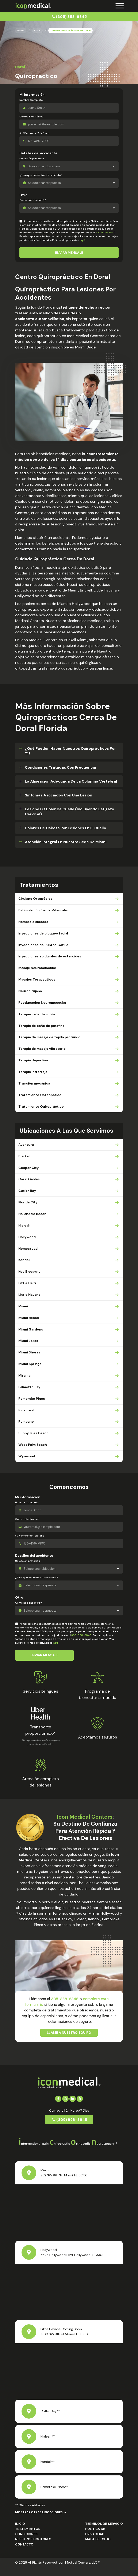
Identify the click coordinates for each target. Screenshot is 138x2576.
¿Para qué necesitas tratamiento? (40, 175)
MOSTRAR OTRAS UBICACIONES (39, 2519)
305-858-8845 (105, 232)
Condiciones (26, 2541)
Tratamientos (27, 2535)
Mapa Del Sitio (98, 2546)
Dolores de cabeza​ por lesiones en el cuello (65, 828)
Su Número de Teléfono (34, 133)
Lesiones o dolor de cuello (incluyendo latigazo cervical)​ (69, 812)
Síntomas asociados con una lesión (58, 795)
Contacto (24, 2551)
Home (20, 30)
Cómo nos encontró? (32, 200)
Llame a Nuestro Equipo (69, 2039)
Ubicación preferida (31, 158)
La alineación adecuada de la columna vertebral (71, 781)
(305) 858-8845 (71, 2126)
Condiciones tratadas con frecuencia (60, 767)
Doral (37, 30)
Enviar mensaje (69, 252)
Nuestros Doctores (33, 2546)
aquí (82, 240)
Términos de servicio (104, 2530)
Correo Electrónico (31, 116)
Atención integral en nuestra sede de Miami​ (65, 841)
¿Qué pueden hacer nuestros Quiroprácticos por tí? (70, 751)
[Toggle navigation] (119, 6)
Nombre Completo (31, 100)
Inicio (20, 2530)
